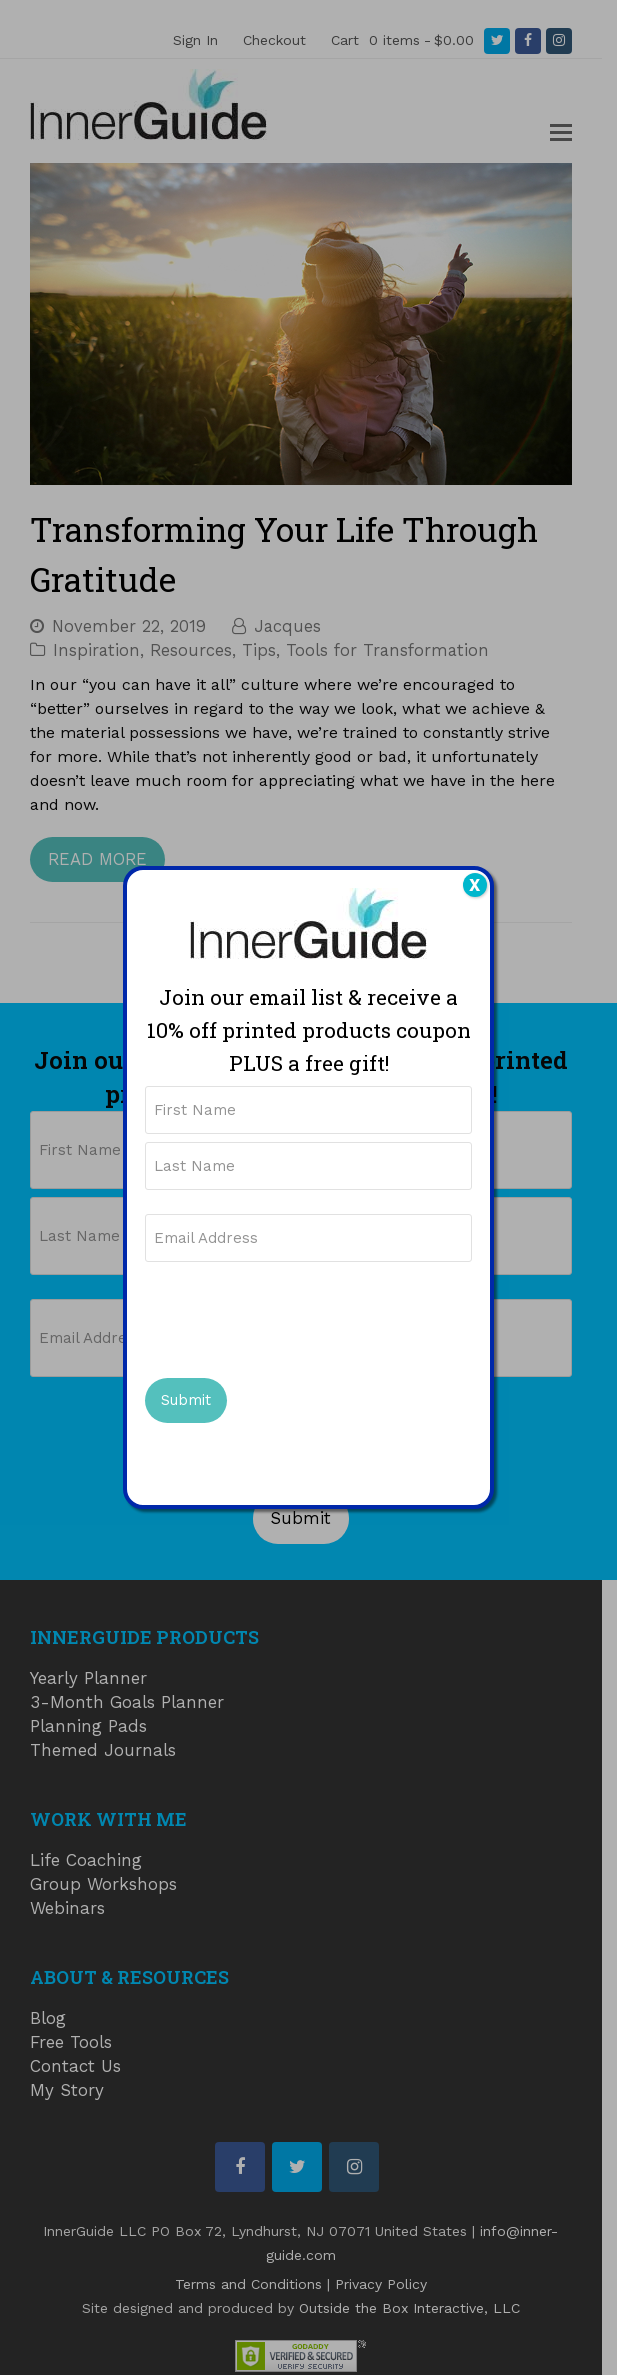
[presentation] (297, 1317)
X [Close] (474, 885)
